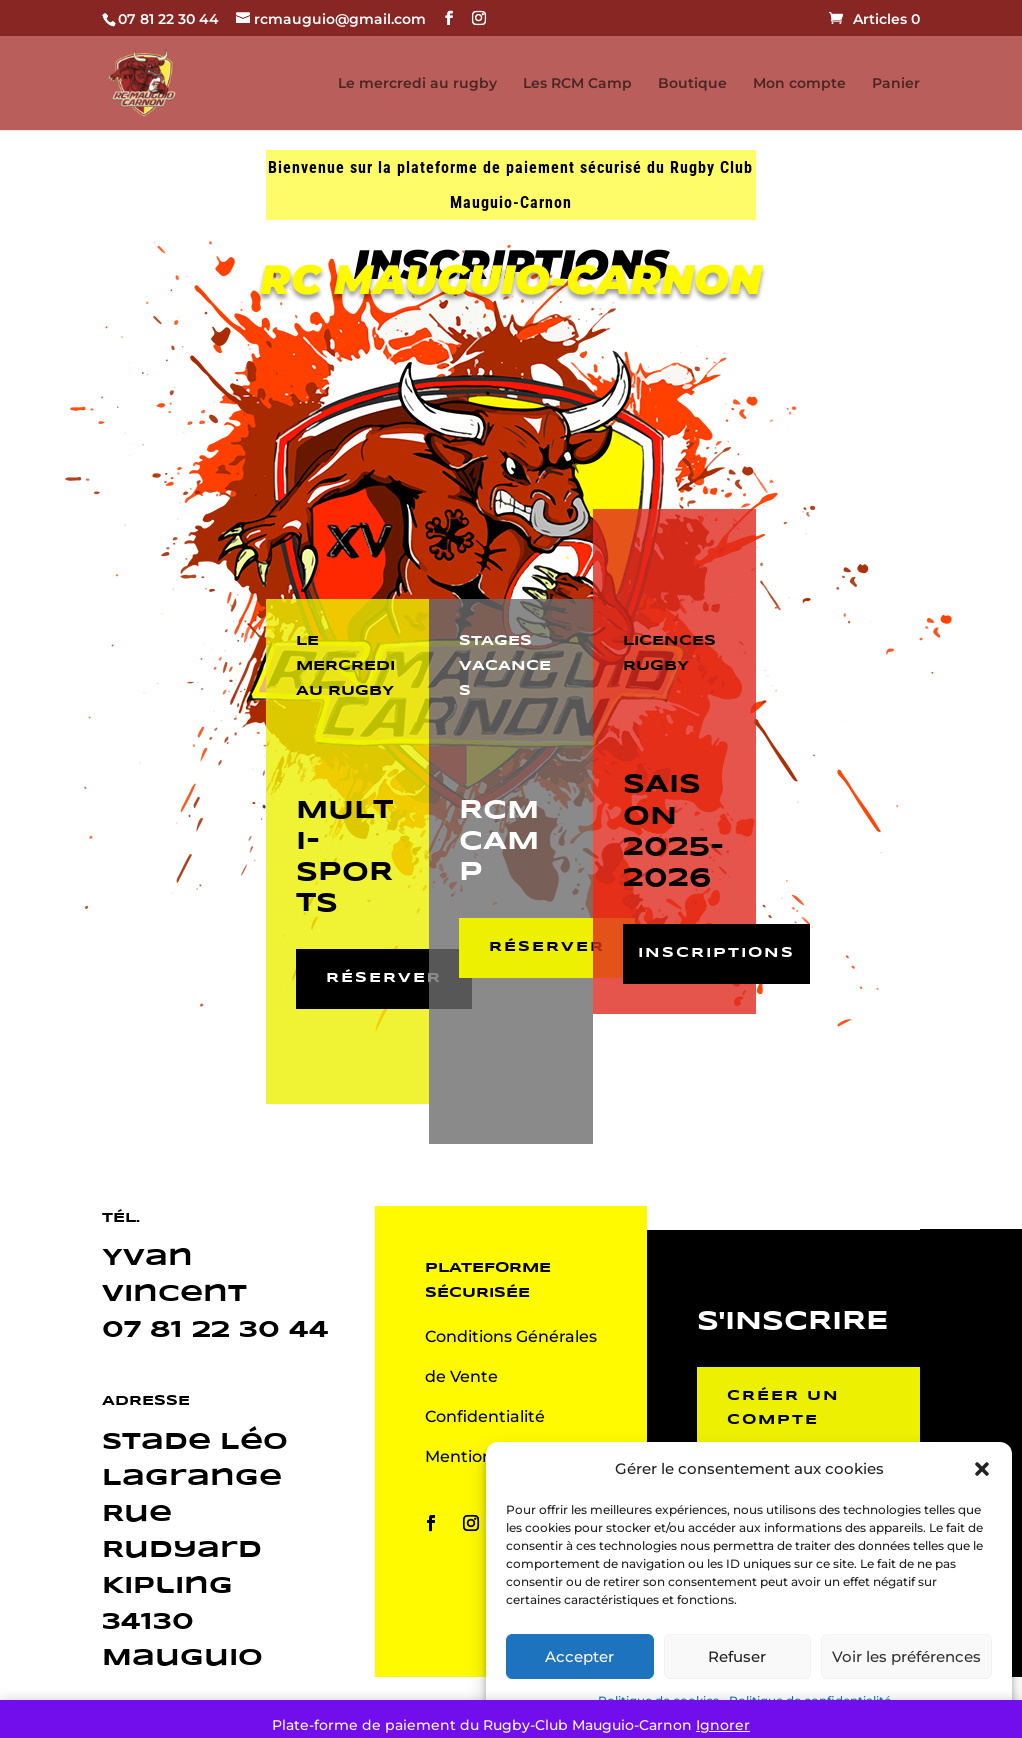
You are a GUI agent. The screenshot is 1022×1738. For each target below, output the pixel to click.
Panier (896, 84)
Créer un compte (783, 1408)
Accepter (579, 1656)
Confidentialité (485, 1416)
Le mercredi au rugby (417, 84)
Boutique (692, 84)
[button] (982, 1469)
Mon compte (799, 84)
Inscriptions (716, 953)
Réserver (384, 978)
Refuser (737, 1656)
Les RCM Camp (577, 84)
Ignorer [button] (723, 1725)
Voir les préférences (906, 1656)
